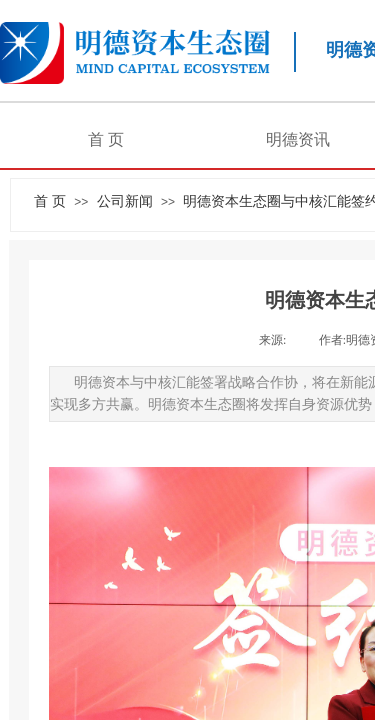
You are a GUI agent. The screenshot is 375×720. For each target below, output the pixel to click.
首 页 (106, 139)
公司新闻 (125, 201)
